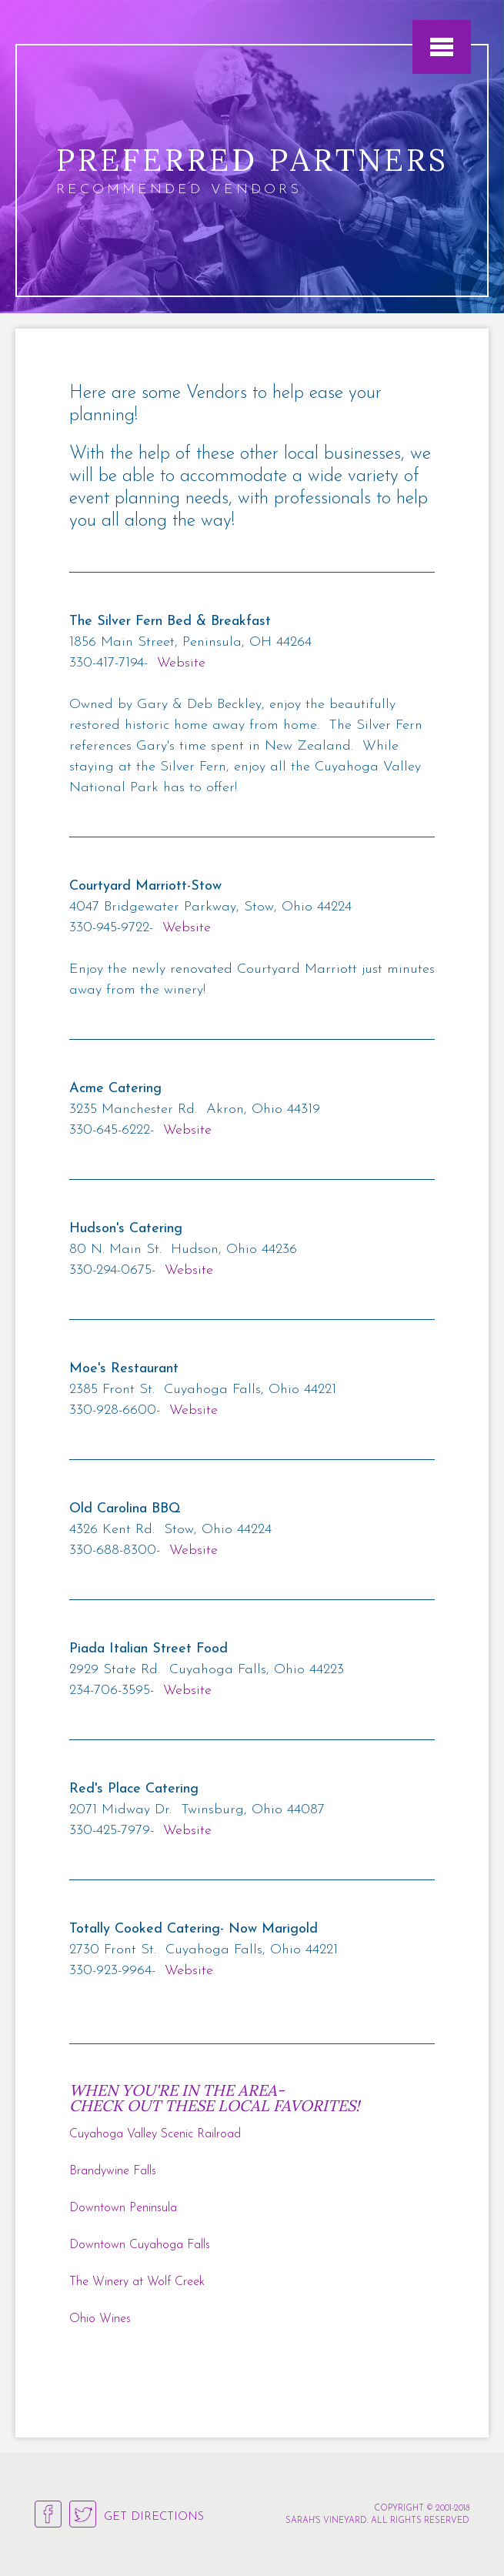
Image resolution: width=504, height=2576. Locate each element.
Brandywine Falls (112, 2171)
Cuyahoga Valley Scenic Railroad (155, 2134)
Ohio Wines (100, 2319)
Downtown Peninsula (123, 2208)
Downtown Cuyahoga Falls (139, 2245)
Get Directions (154, 2517)
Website (181, 663)
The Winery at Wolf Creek (137, 2282)
